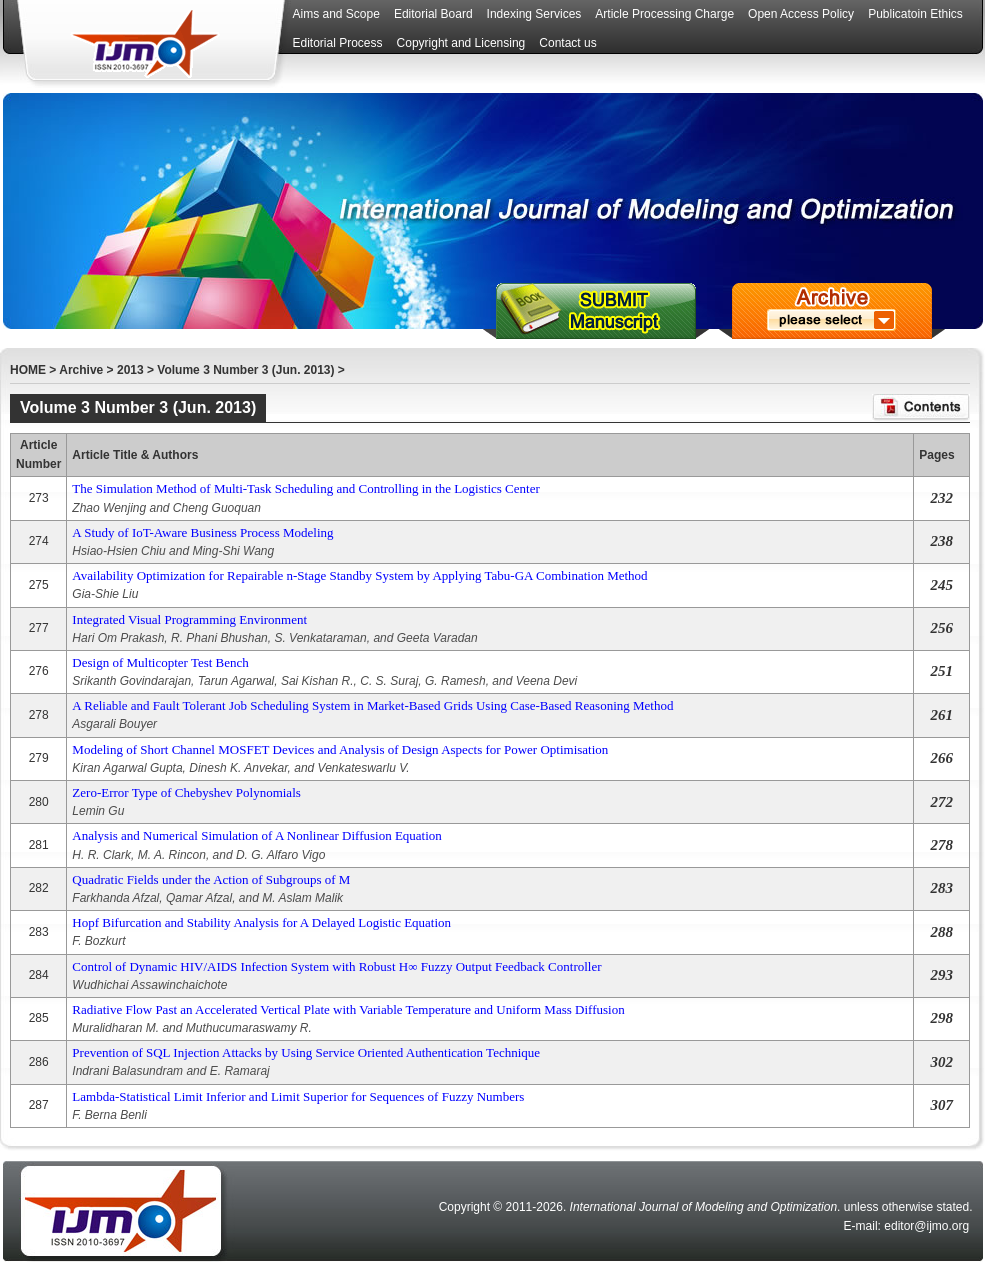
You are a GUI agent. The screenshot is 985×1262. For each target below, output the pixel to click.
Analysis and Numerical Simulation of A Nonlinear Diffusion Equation (256, 835)
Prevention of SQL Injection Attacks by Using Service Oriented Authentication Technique (306, 1052)
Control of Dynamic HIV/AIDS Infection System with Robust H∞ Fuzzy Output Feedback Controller (336, 966)
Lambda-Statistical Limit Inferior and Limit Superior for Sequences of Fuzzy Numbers (298, 1096)
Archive (81, 370)
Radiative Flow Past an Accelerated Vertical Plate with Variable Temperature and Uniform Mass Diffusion (348, 1009)
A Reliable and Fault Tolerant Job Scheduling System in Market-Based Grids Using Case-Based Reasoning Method (372, 705)
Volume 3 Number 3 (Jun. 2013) (245, 370)
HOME (28, 370)
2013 (130, 370)
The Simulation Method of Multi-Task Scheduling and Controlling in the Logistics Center (305, 488)
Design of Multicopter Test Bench (160, 662)
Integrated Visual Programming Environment (189, 619)
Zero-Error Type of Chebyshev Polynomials (186, 792)
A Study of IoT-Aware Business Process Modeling (202, 532)
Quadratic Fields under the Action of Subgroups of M (211, 879)
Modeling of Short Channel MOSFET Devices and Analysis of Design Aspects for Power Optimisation (340, 749)
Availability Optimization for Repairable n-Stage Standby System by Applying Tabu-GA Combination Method (359, 575)
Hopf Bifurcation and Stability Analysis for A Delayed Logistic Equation (261, 922)
